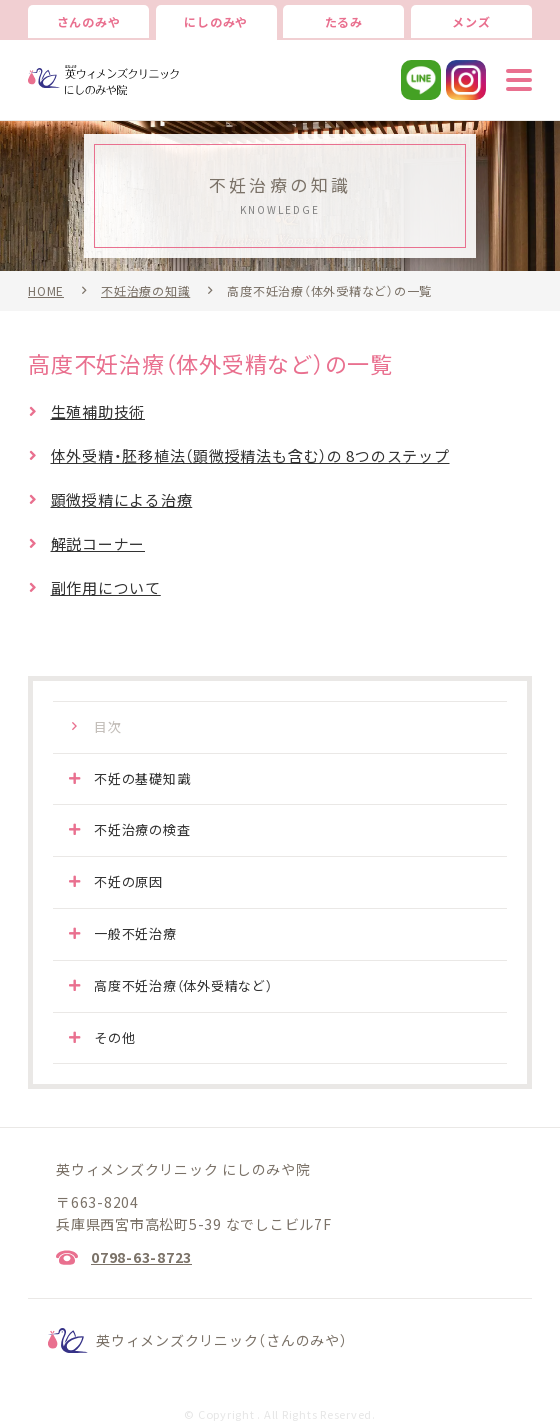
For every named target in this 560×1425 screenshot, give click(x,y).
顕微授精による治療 (122, 500)
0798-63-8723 (141, 1257)
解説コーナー (98, 544)
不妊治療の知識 (145, 291)
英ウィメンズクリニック (222, 1340)
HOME (46, 291)
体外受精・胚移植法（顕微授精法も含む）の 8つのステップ (250, 456)
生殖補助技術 (98, 412)
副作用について (106, 588)
